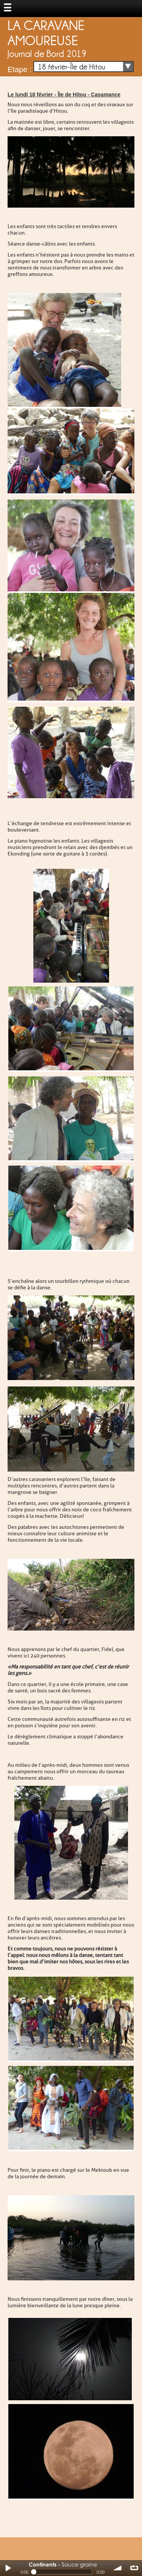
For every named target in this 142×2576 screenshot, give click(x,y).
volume (118, 2568)
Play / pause (8, 2568)
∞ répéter (134, 2568)
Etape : (19, 69)
